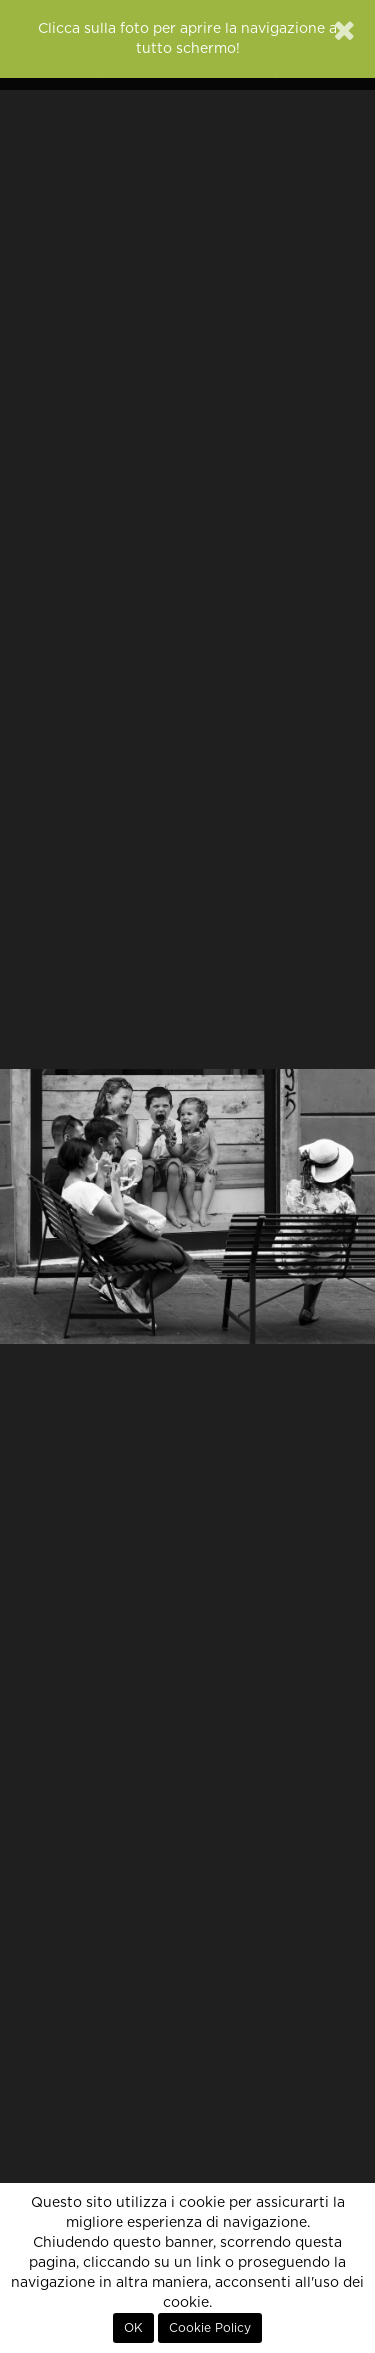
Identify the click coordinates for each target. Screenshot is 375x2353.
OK (133, 2328)
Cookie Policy (210, 2328)
